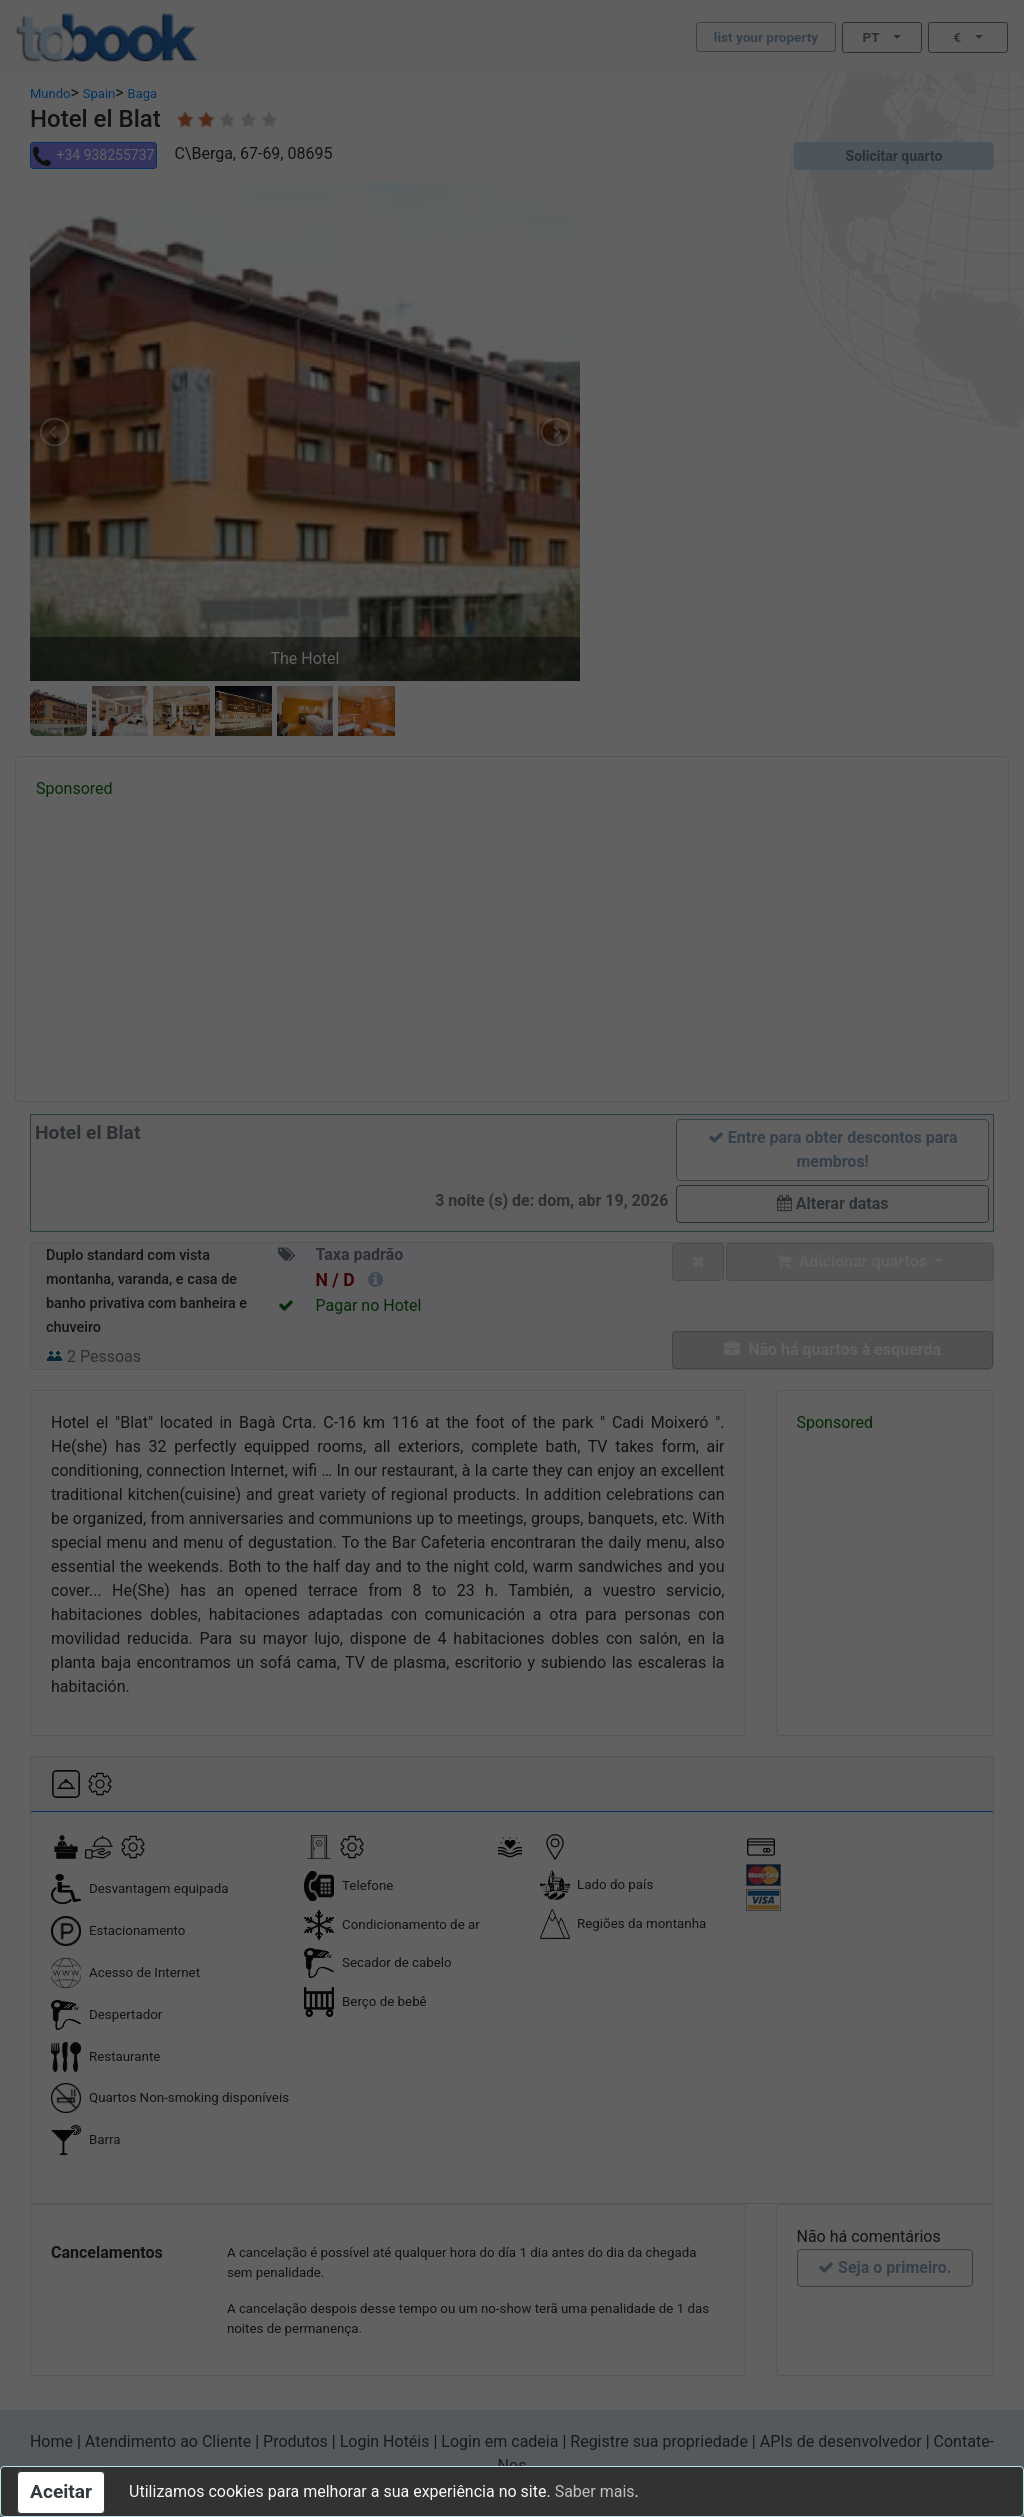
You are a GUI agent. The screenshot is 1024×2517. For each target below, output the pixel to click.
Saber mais (595, 2491)
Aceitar (61, 2491)
